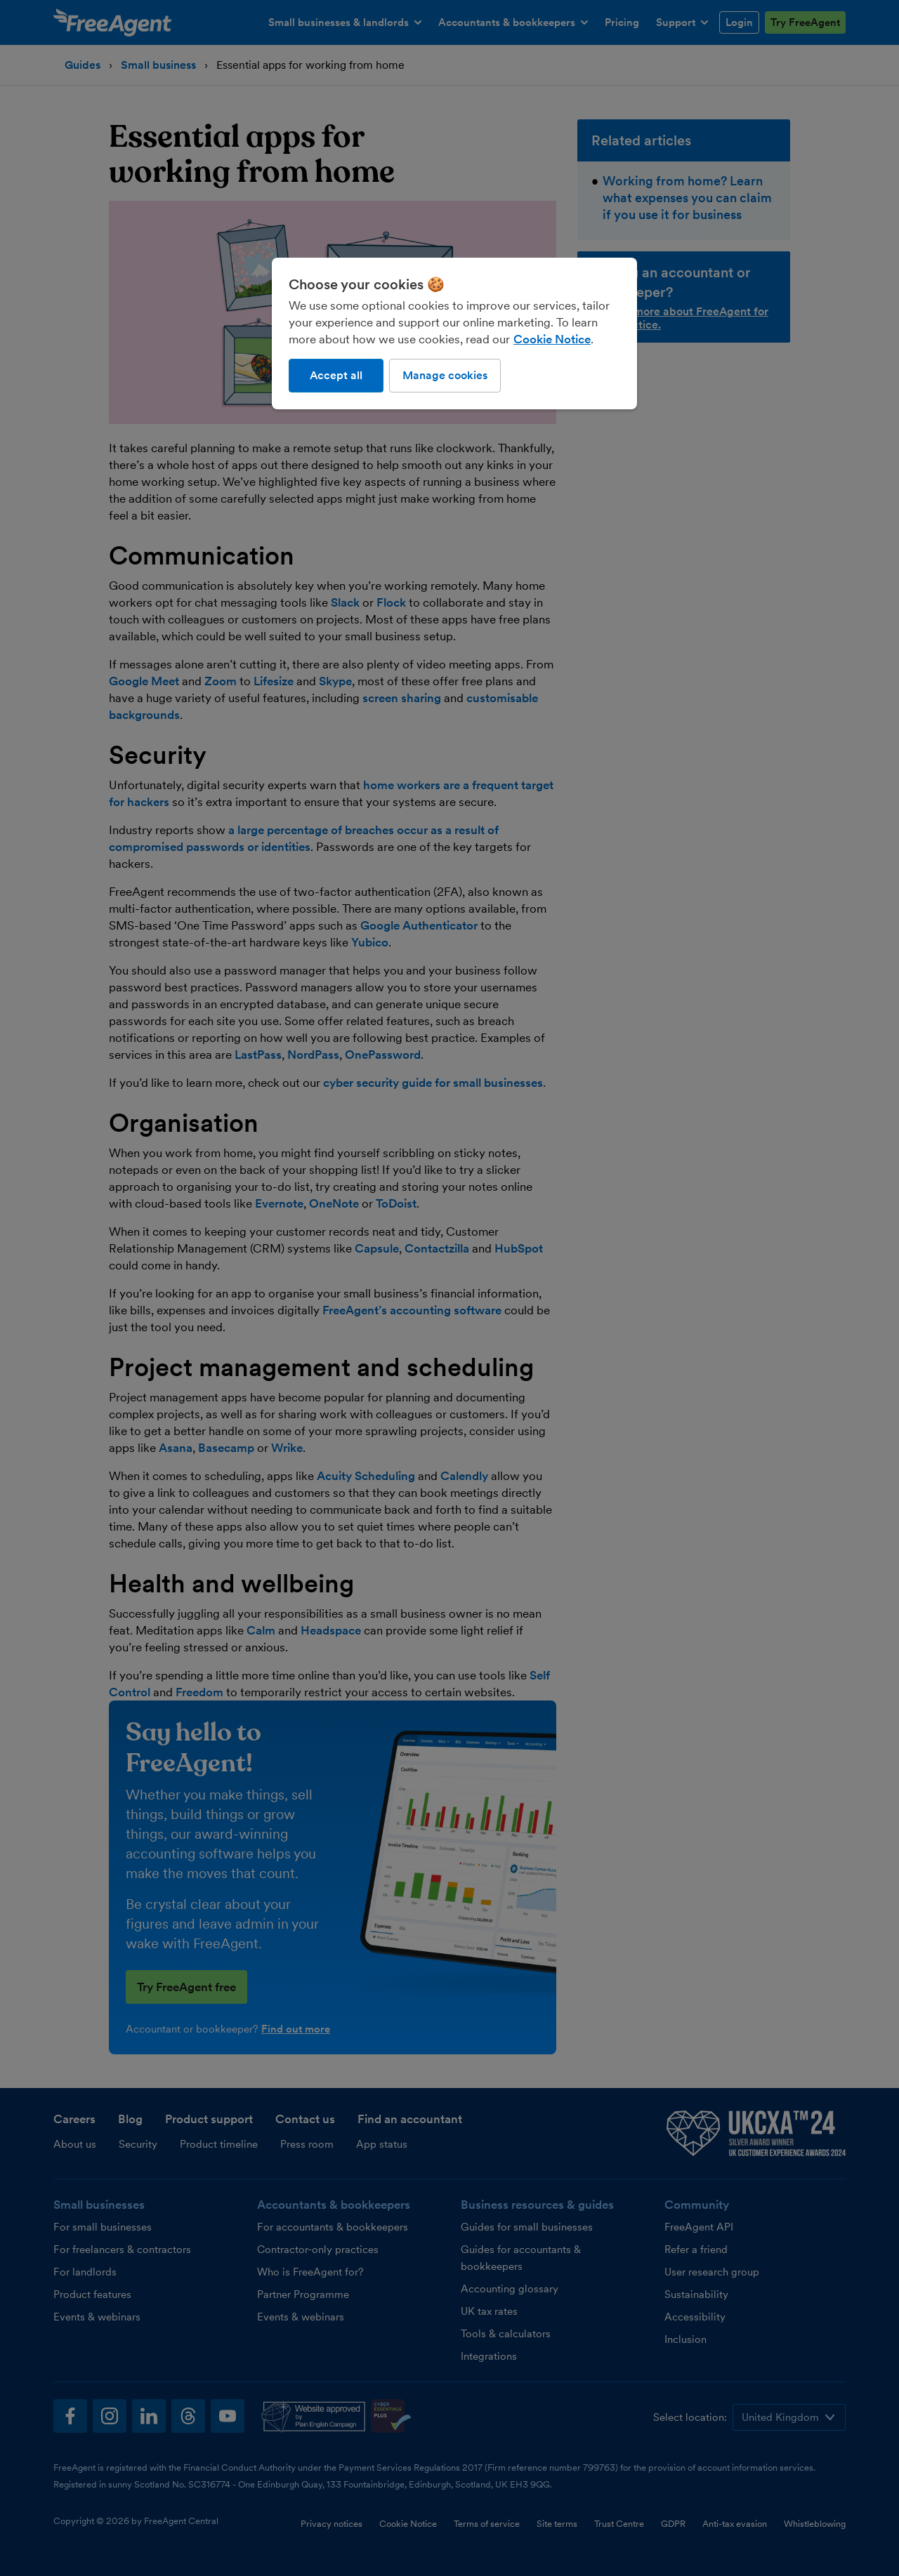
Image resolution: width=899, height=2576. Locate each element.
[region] (454, 333)
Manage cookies (444, 375)
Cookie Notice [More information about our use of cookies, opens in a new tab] (552, 339)
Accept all (336, 375)
